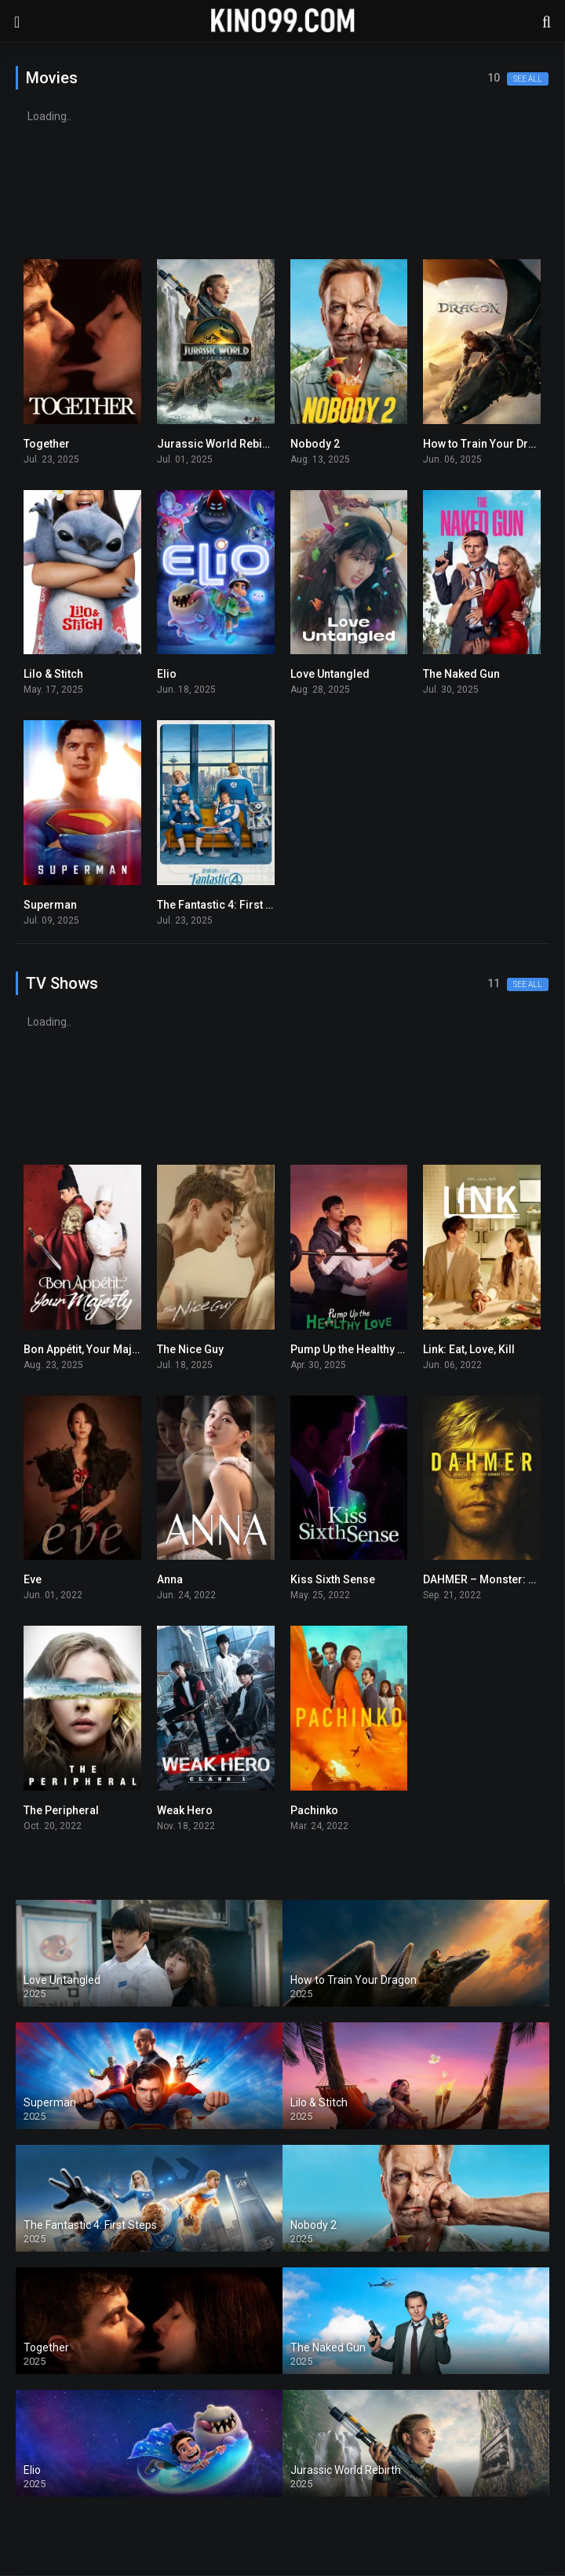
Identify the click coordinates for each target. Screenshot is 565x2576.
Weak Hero (185, 1810)
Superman (50, 904)
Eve (33, 1579)
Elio (167, 674)
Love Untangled (330, 674)
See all (527, 79)
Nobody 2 (315, 443)
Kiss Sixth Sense (332, 1579)
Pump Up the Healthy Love (355, 1349)
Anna (170, 1579)
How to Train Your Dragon (489, 443)
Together (47, 443)
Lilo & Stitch (53, 674)
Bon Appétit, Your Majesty (88, 1349)
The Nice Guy (190, 1349)
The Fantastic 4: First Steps (225, 904)
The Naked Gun (461, 674)
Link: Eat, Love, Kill (469, 1349)
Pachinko (314, 1810)
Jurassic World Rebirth (216, 443)
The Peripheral (61, 1810)
